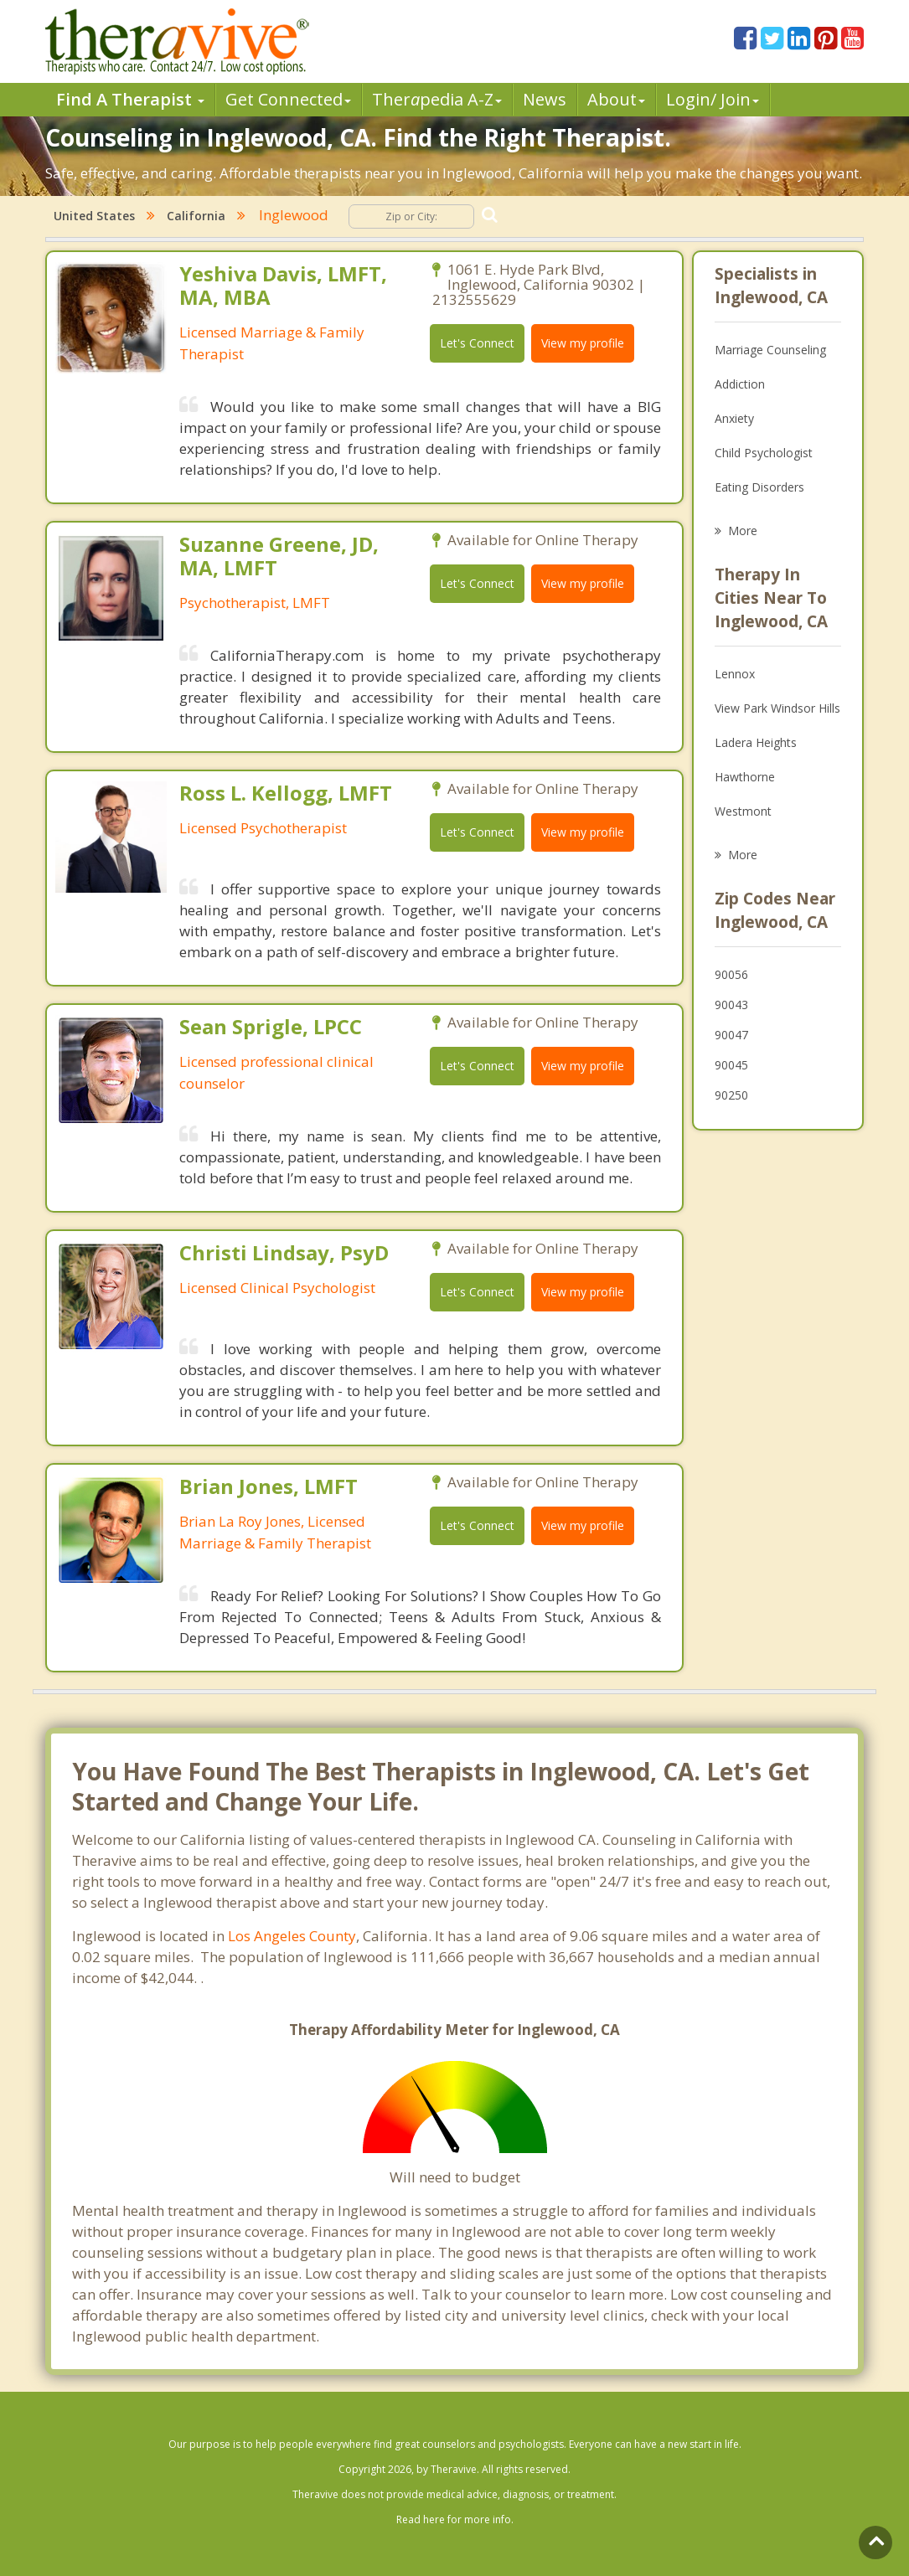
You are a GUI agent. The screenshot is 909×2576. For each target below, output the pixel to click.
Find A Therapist (130, 99)
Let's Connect (477, 343)
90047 (731, 1035)
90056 (731, 974)
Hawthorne (745, 777)
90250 (731, 1095)
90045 (731, 1065)
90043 (731, 1004)
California (196, 216)
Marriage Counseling (770, 350)
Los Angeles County (292, 1935)
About (616, 99)
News (544, 99)
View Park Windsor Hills (777, 708)
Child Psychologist (764, 453)
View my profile (582, 343)
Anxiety (734, 418)
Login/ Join (712, 99)
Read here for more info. (455, 2519)
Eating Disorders (759, 487)
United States (94, 216)
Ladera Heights (756, 742)
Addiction (740, 384)
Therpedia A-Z (437, 99)
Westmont (743, 811)
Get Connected (288, 99)
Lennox (735, 674)
